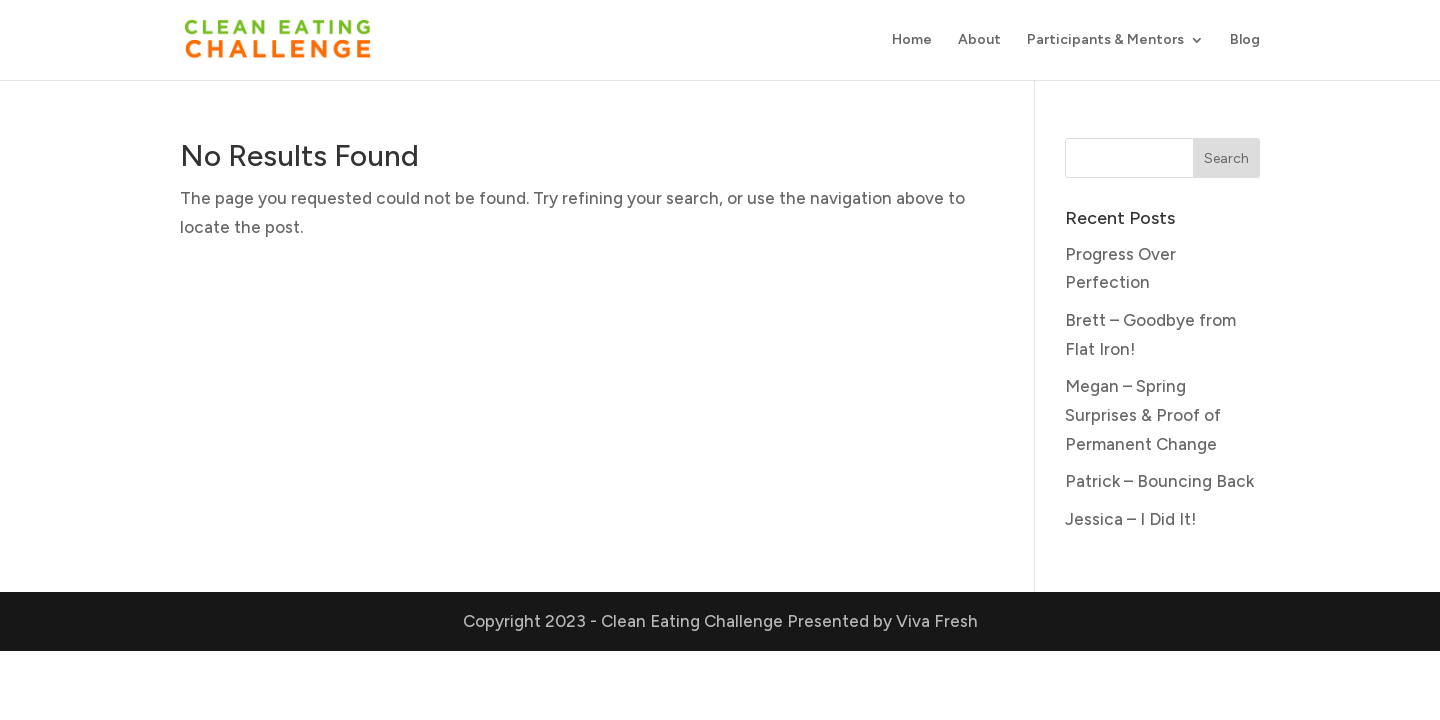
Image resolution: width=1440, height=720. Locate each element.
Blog (1245, 40)
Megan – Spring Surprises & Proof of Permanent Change (1143, 415)
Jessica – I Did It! (1130, 519)
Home (912, 40)
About (979, 40)
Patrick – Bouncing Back (1159, 481)
